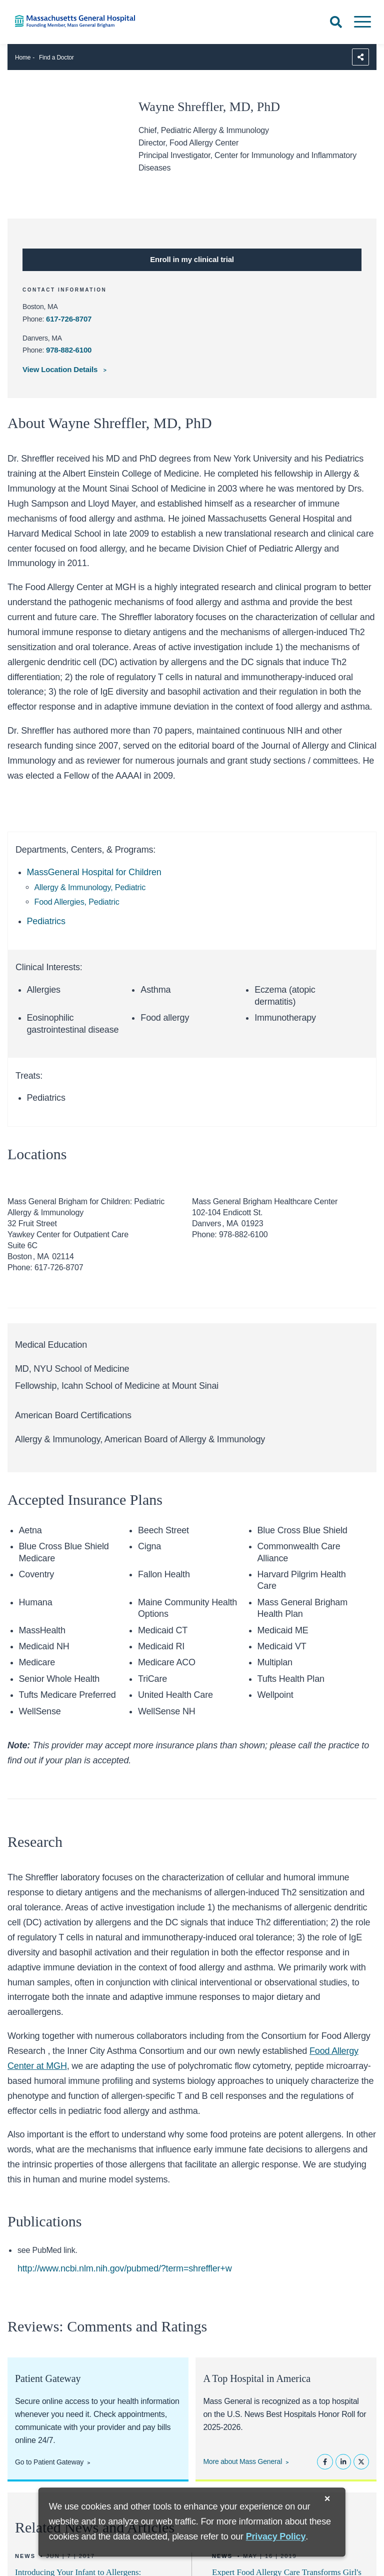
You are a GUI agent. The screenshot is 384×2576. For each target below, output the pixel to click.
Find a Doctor (56, 57)
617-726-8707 (69, 319)
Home (22, 57)
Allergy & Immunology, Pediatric (90, 887)
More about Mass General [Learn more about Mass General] (242, 2461)
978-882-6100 (69, 350)
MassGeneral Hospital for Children (94, 872)
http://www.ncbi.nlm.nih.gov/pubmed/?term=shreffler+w (125, 2268)
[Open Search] (336, 22)
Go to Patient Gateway (49, 2462)
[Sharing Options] (360, 57)
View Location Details (61, 369)
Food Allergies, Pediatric (77, 901)
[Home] (80, 21)
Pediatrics (46, 921)
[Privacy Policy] (276, 2536)
